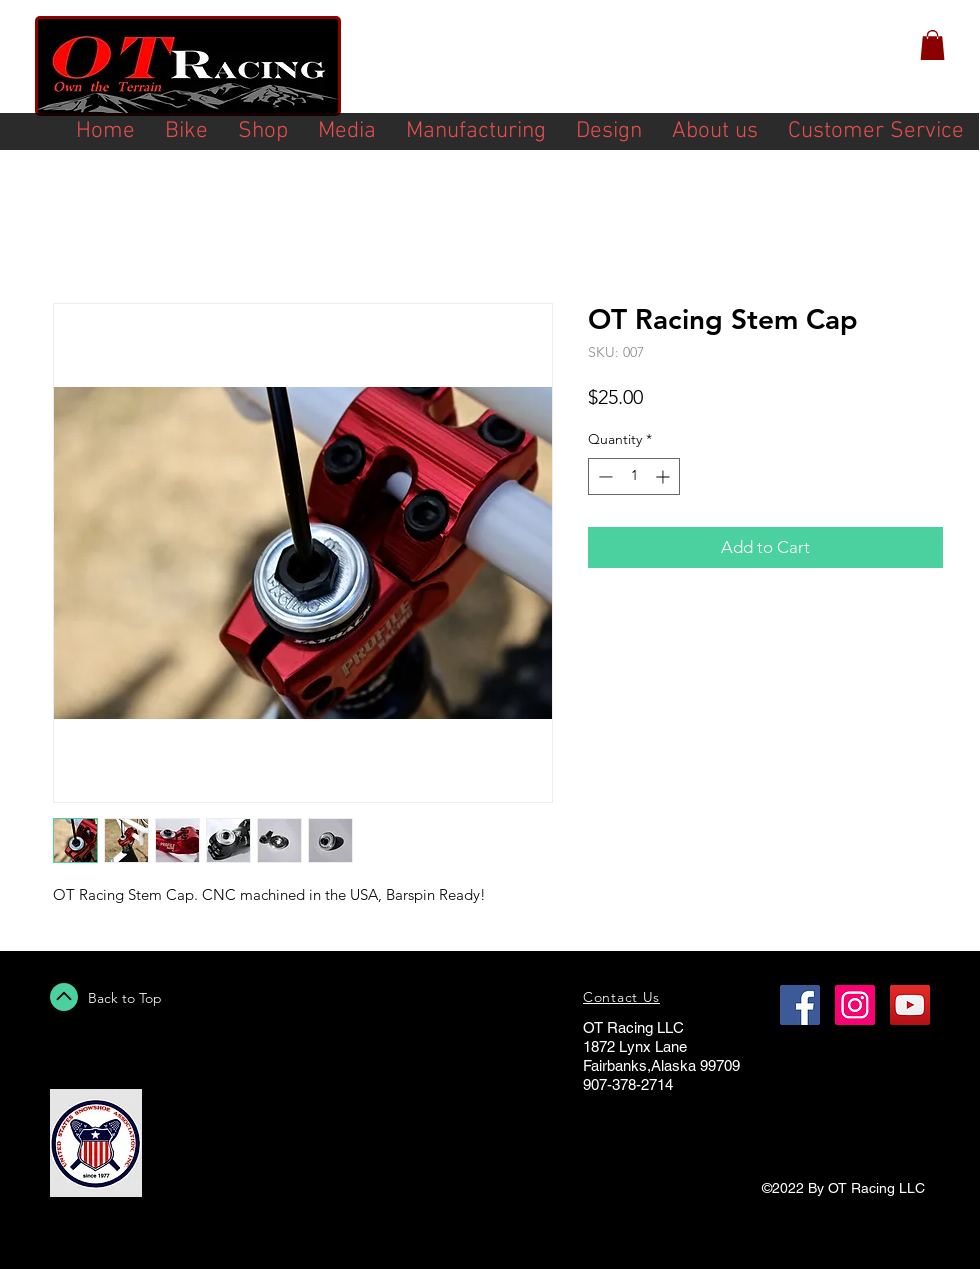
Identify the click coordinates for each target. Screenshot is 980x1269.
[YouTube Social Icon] (910, 1005)
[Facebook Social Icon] (800, 1005)
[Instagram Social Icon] (855, 1005)
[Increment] (664, 476)
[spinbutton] (634, 476)
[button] (932, 45)
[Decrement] (603, 476)
